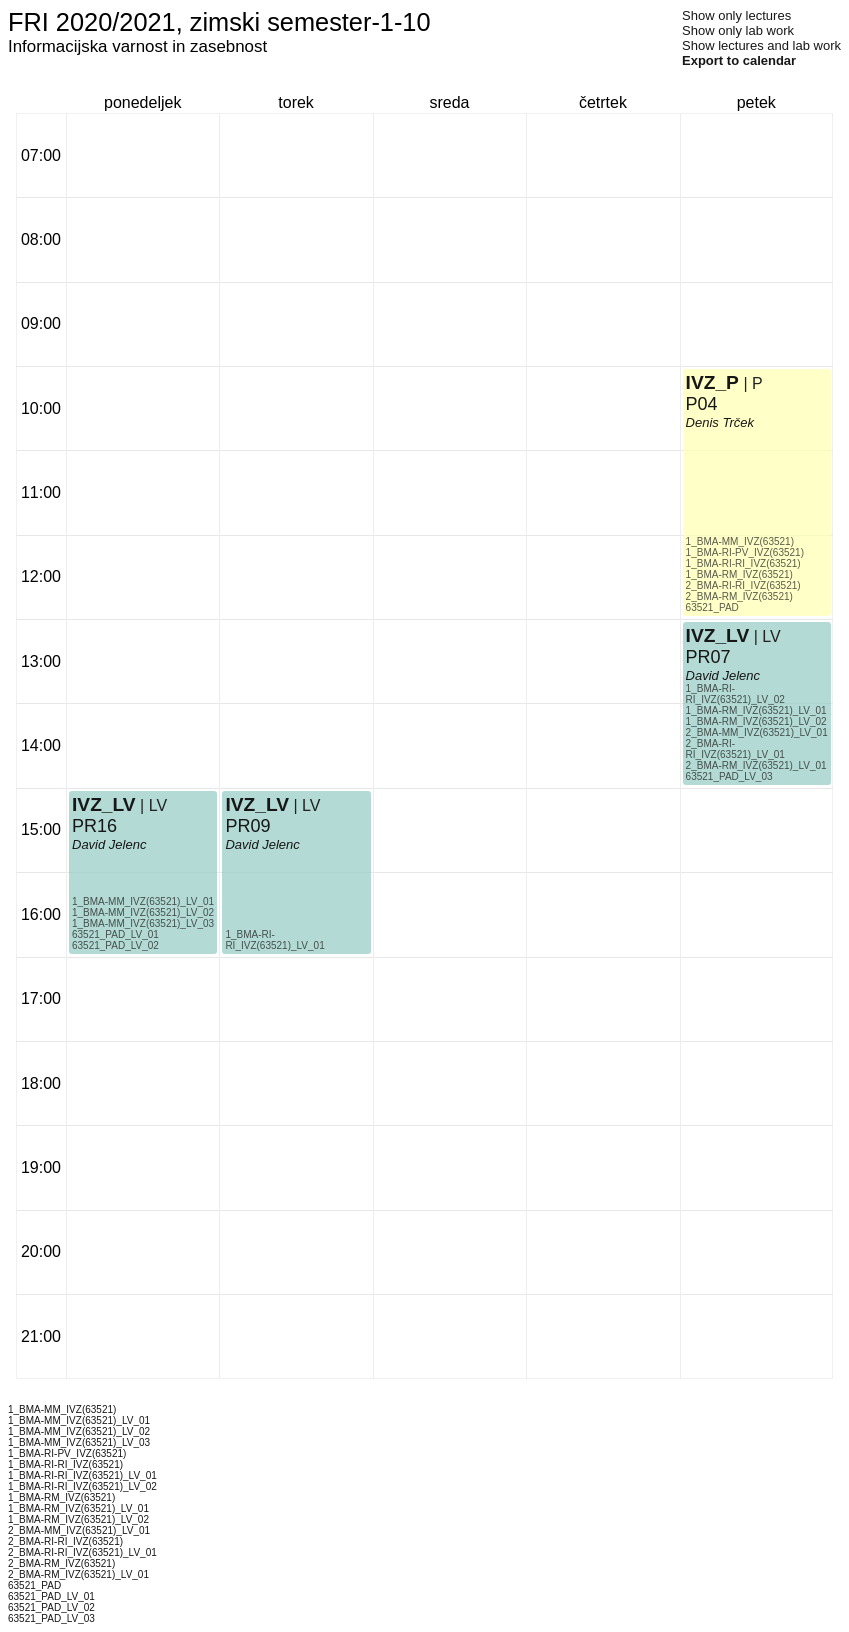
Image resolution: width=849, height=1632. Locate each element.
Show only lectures (736, 15)
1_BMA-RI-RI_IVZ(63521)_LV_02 (735, 694)
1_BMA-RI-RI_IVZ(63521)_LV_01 (274, 940)
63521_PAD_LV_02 (115, 945)
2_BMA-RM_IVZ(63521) (739, 596)
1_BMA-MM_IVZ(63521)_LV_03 (143, 923)
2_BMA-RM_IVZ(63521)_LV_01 (756, 765)
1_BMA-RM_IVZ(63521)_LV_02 (756, 721)
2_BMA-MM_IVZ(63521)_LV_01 (757, 732)
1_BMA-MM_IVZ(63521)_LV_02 (143, 912)
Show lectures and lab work (761, 45)
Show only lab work (738, 30)
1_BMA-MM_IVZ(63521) (740, 541)
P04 (702, 404)
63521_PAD (712, 607)
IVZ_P (712, 382)
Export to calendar (739, 60)
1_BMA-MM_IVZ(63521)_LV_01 (143, 901)
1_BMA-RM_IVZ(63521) (739, 574)
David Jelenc (109, 844)
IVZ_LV (104, 804)
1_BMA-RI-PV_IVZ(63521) (745, 552)
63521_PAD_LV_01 (115, 934)
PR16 (94, 826)
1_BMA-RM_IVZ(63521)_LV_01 (756, 710)
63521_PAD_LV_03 (729, 776)
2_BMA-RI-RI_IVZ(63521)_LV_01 (735, 749)
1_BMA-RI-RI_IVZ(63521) (743, 563)
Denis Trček (720, 422)
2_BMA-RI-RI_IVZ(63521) (743, 585)
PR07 (708, 657)
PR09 (247, 826)
